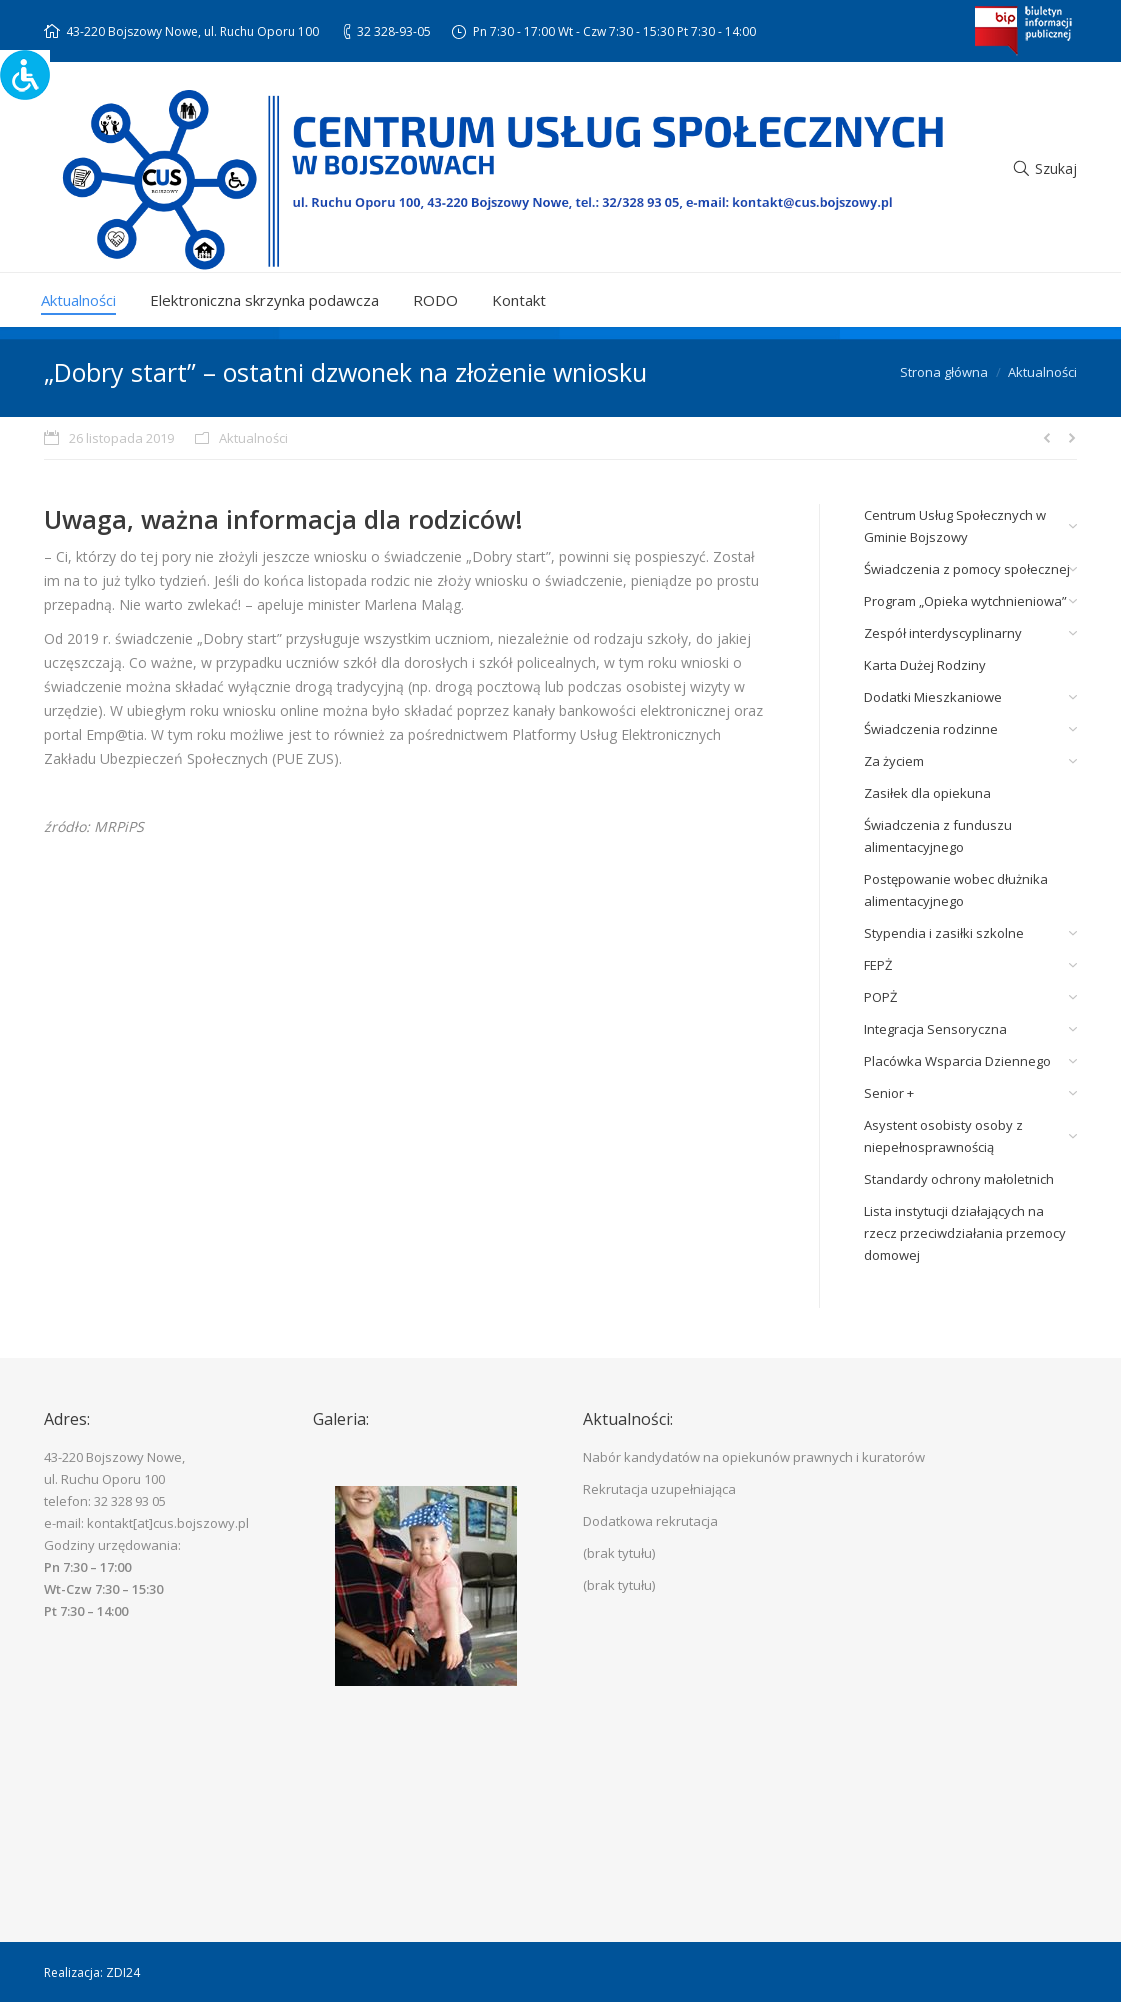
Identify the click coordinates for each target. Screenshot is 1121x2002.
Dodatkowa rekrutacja (650, 1521)
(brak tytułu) (619, 1553)
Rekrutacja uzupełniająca (659, 1489)
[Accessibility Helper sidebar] (24, 74)
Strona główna (944, 372)
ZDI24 (123, 1972)
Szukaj (1056, 168)
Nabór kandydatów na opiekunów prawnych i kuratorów (754, 1457)
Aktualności (1042, 372)
